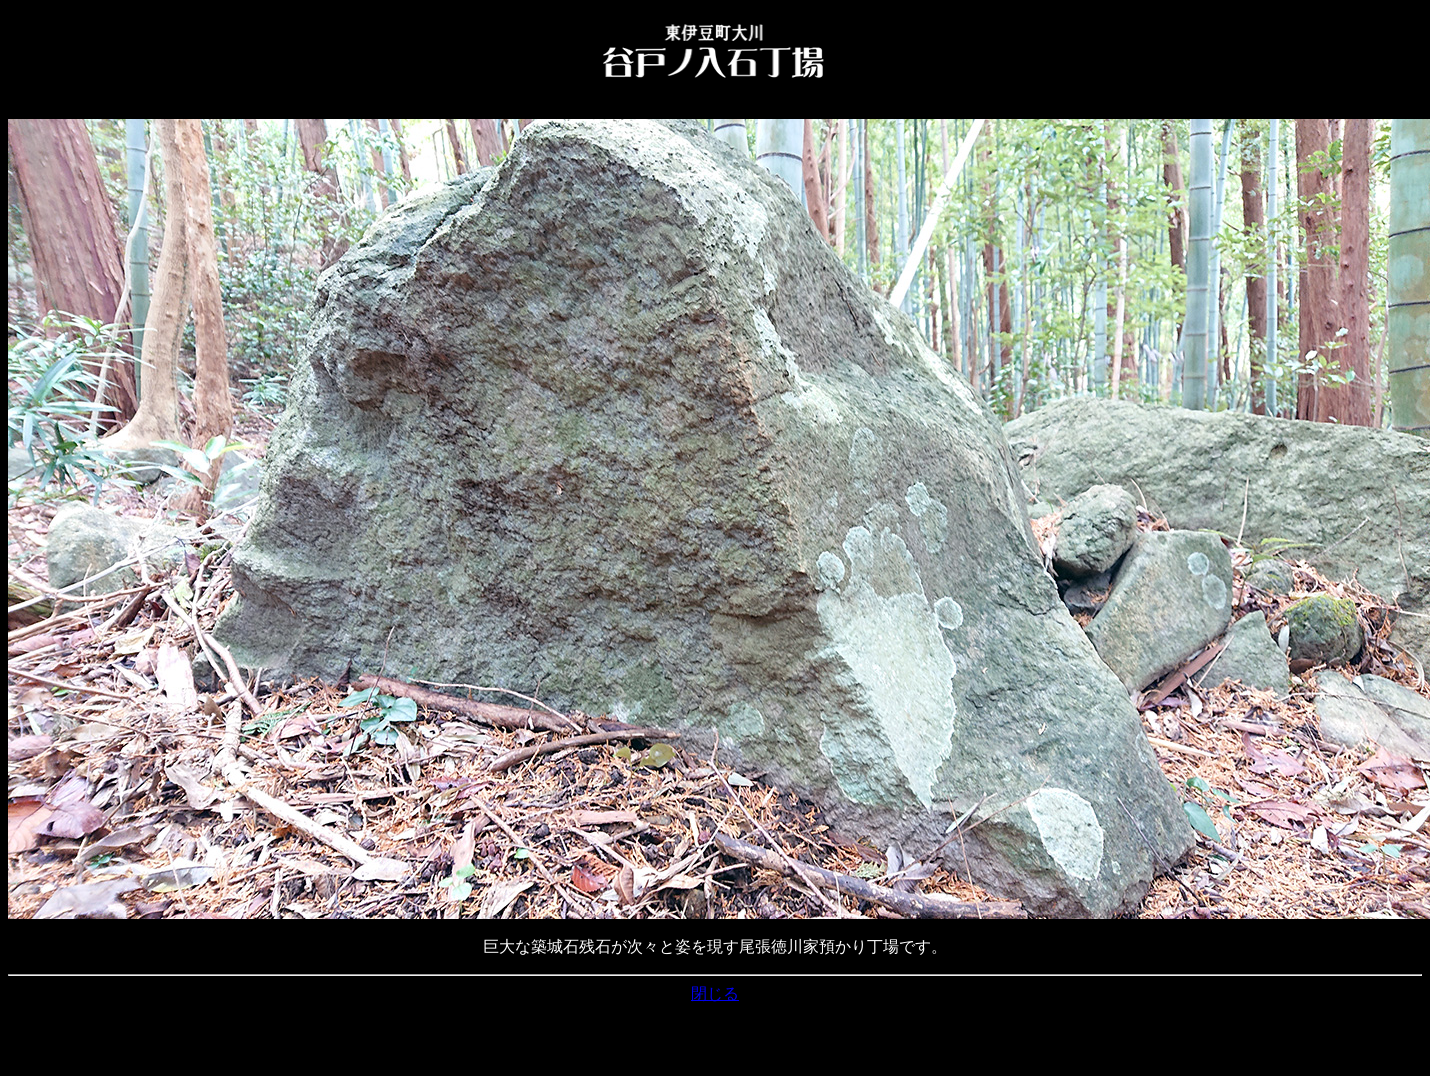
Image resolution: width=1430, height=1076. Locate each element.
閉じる (715, 993)
